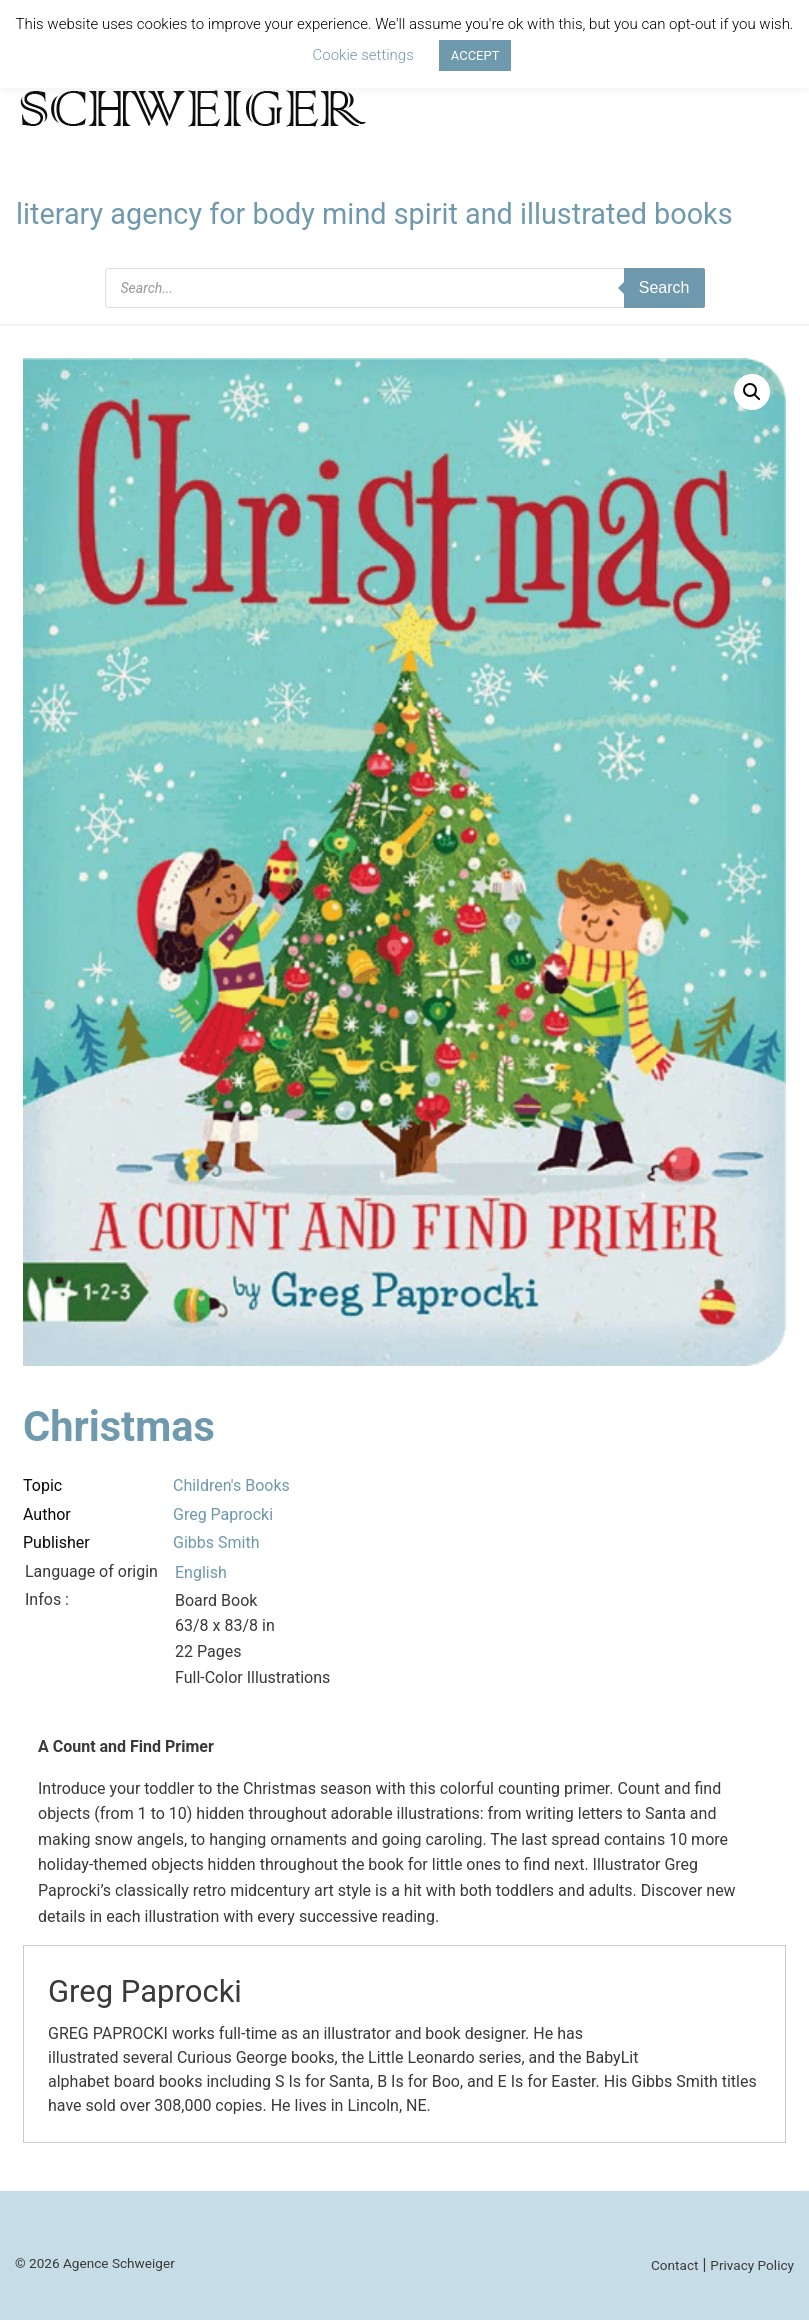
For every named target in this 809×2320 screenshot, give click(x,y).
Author (47, 1514)
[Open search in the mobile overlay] (405, 288)
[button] (752, 392)
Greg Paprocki (223, 1514)
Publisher (56, 1542)
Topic (42, 1485)
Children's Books (231, 1485)
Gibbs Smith (216, 1542)
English (201, 1572)
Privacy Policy (752, 2265)
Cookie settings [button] (363, 55)
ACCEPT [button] (475, 55)
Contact (675, 2265)
